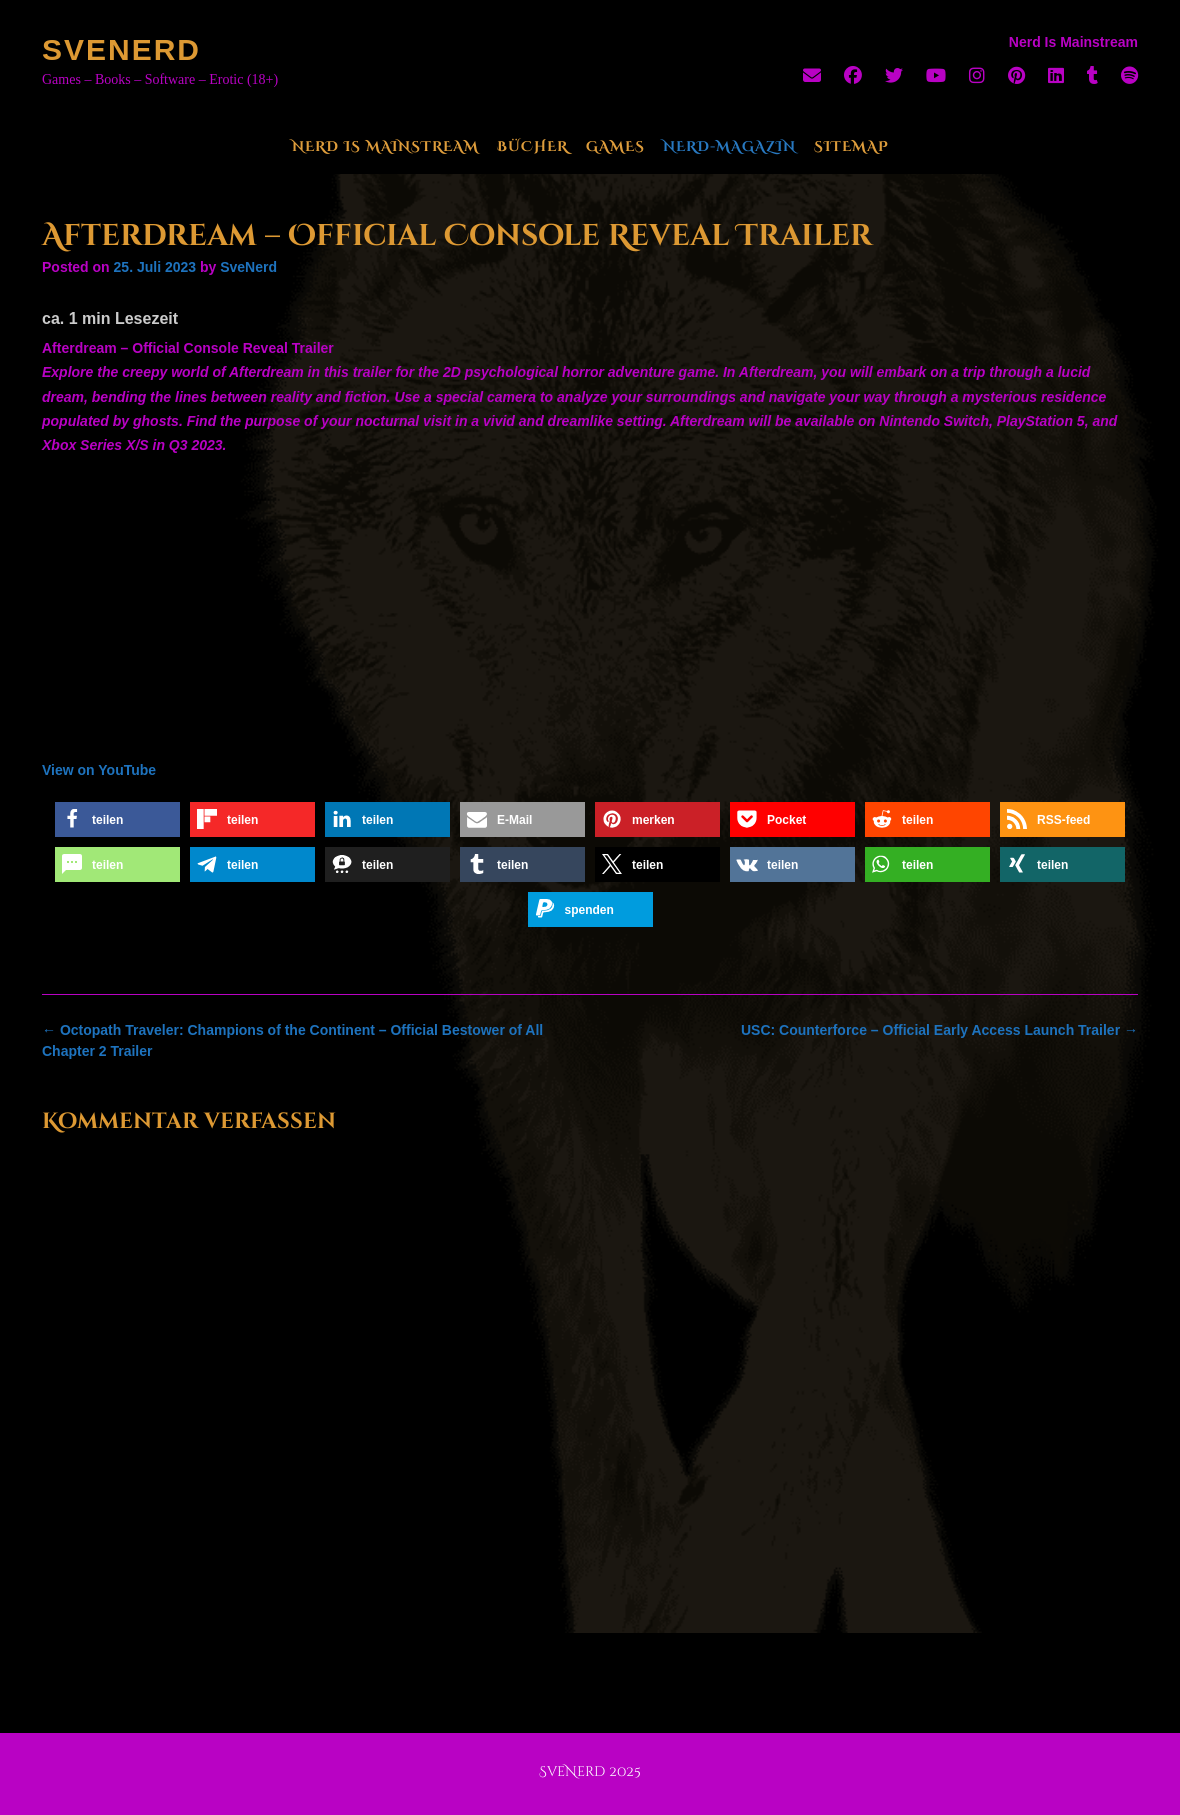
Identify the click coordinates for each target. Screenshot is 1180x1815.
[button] (117, 819)
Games (615, 146)
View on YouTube (99, 770)
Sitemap (851, 146)
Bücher (532, 146)
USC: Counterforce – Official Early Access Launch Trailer (939, 1030)
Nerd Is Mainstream (385, 146)
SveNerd (121, 49)
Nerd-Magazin (729, 146)
